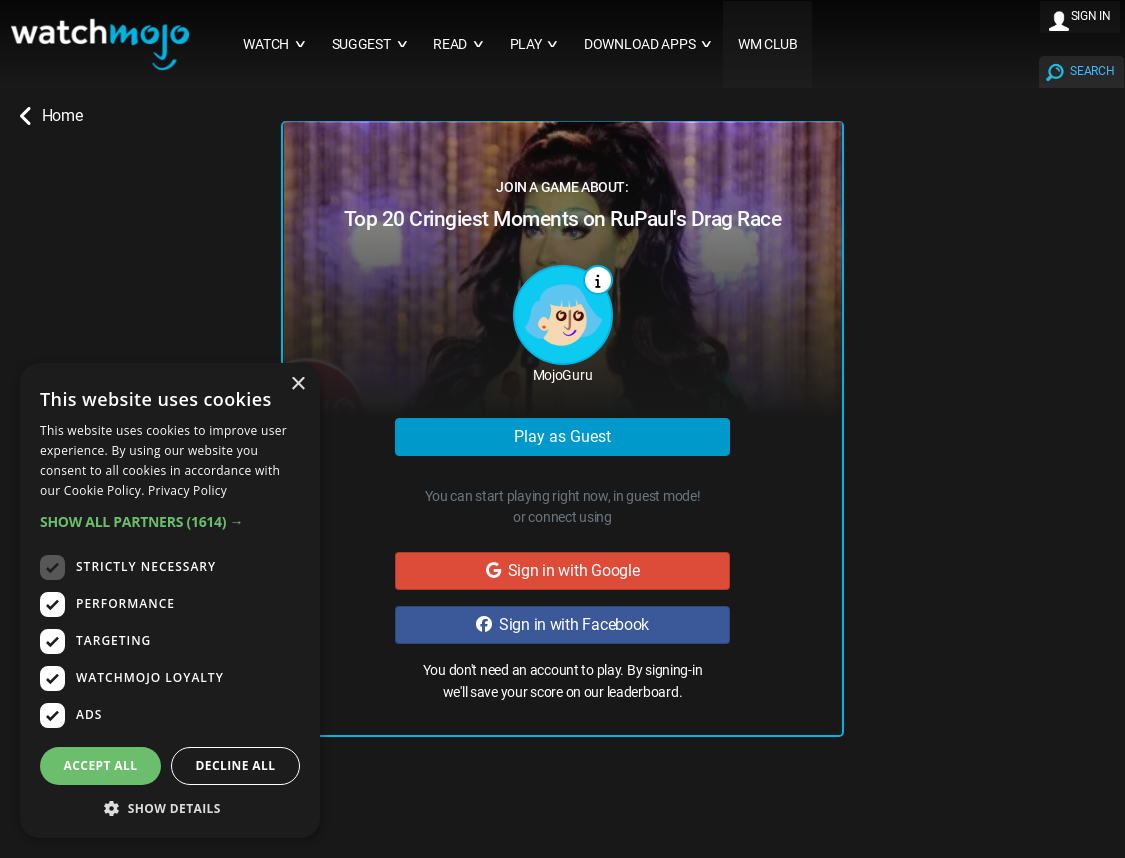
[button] (170, 521)
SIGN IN (1091, 16)
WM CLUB (768, 44)
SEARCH (1092, 71)
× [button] (297, 384)
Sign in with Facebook (562, 624)
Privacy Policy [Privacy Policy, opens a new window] (187, 490)
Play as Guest (562, 436)
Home (51, 116)
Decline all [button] (236, 765)
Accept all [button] (101, 765)
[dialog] (170, 600)
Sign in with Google (563, 570)
